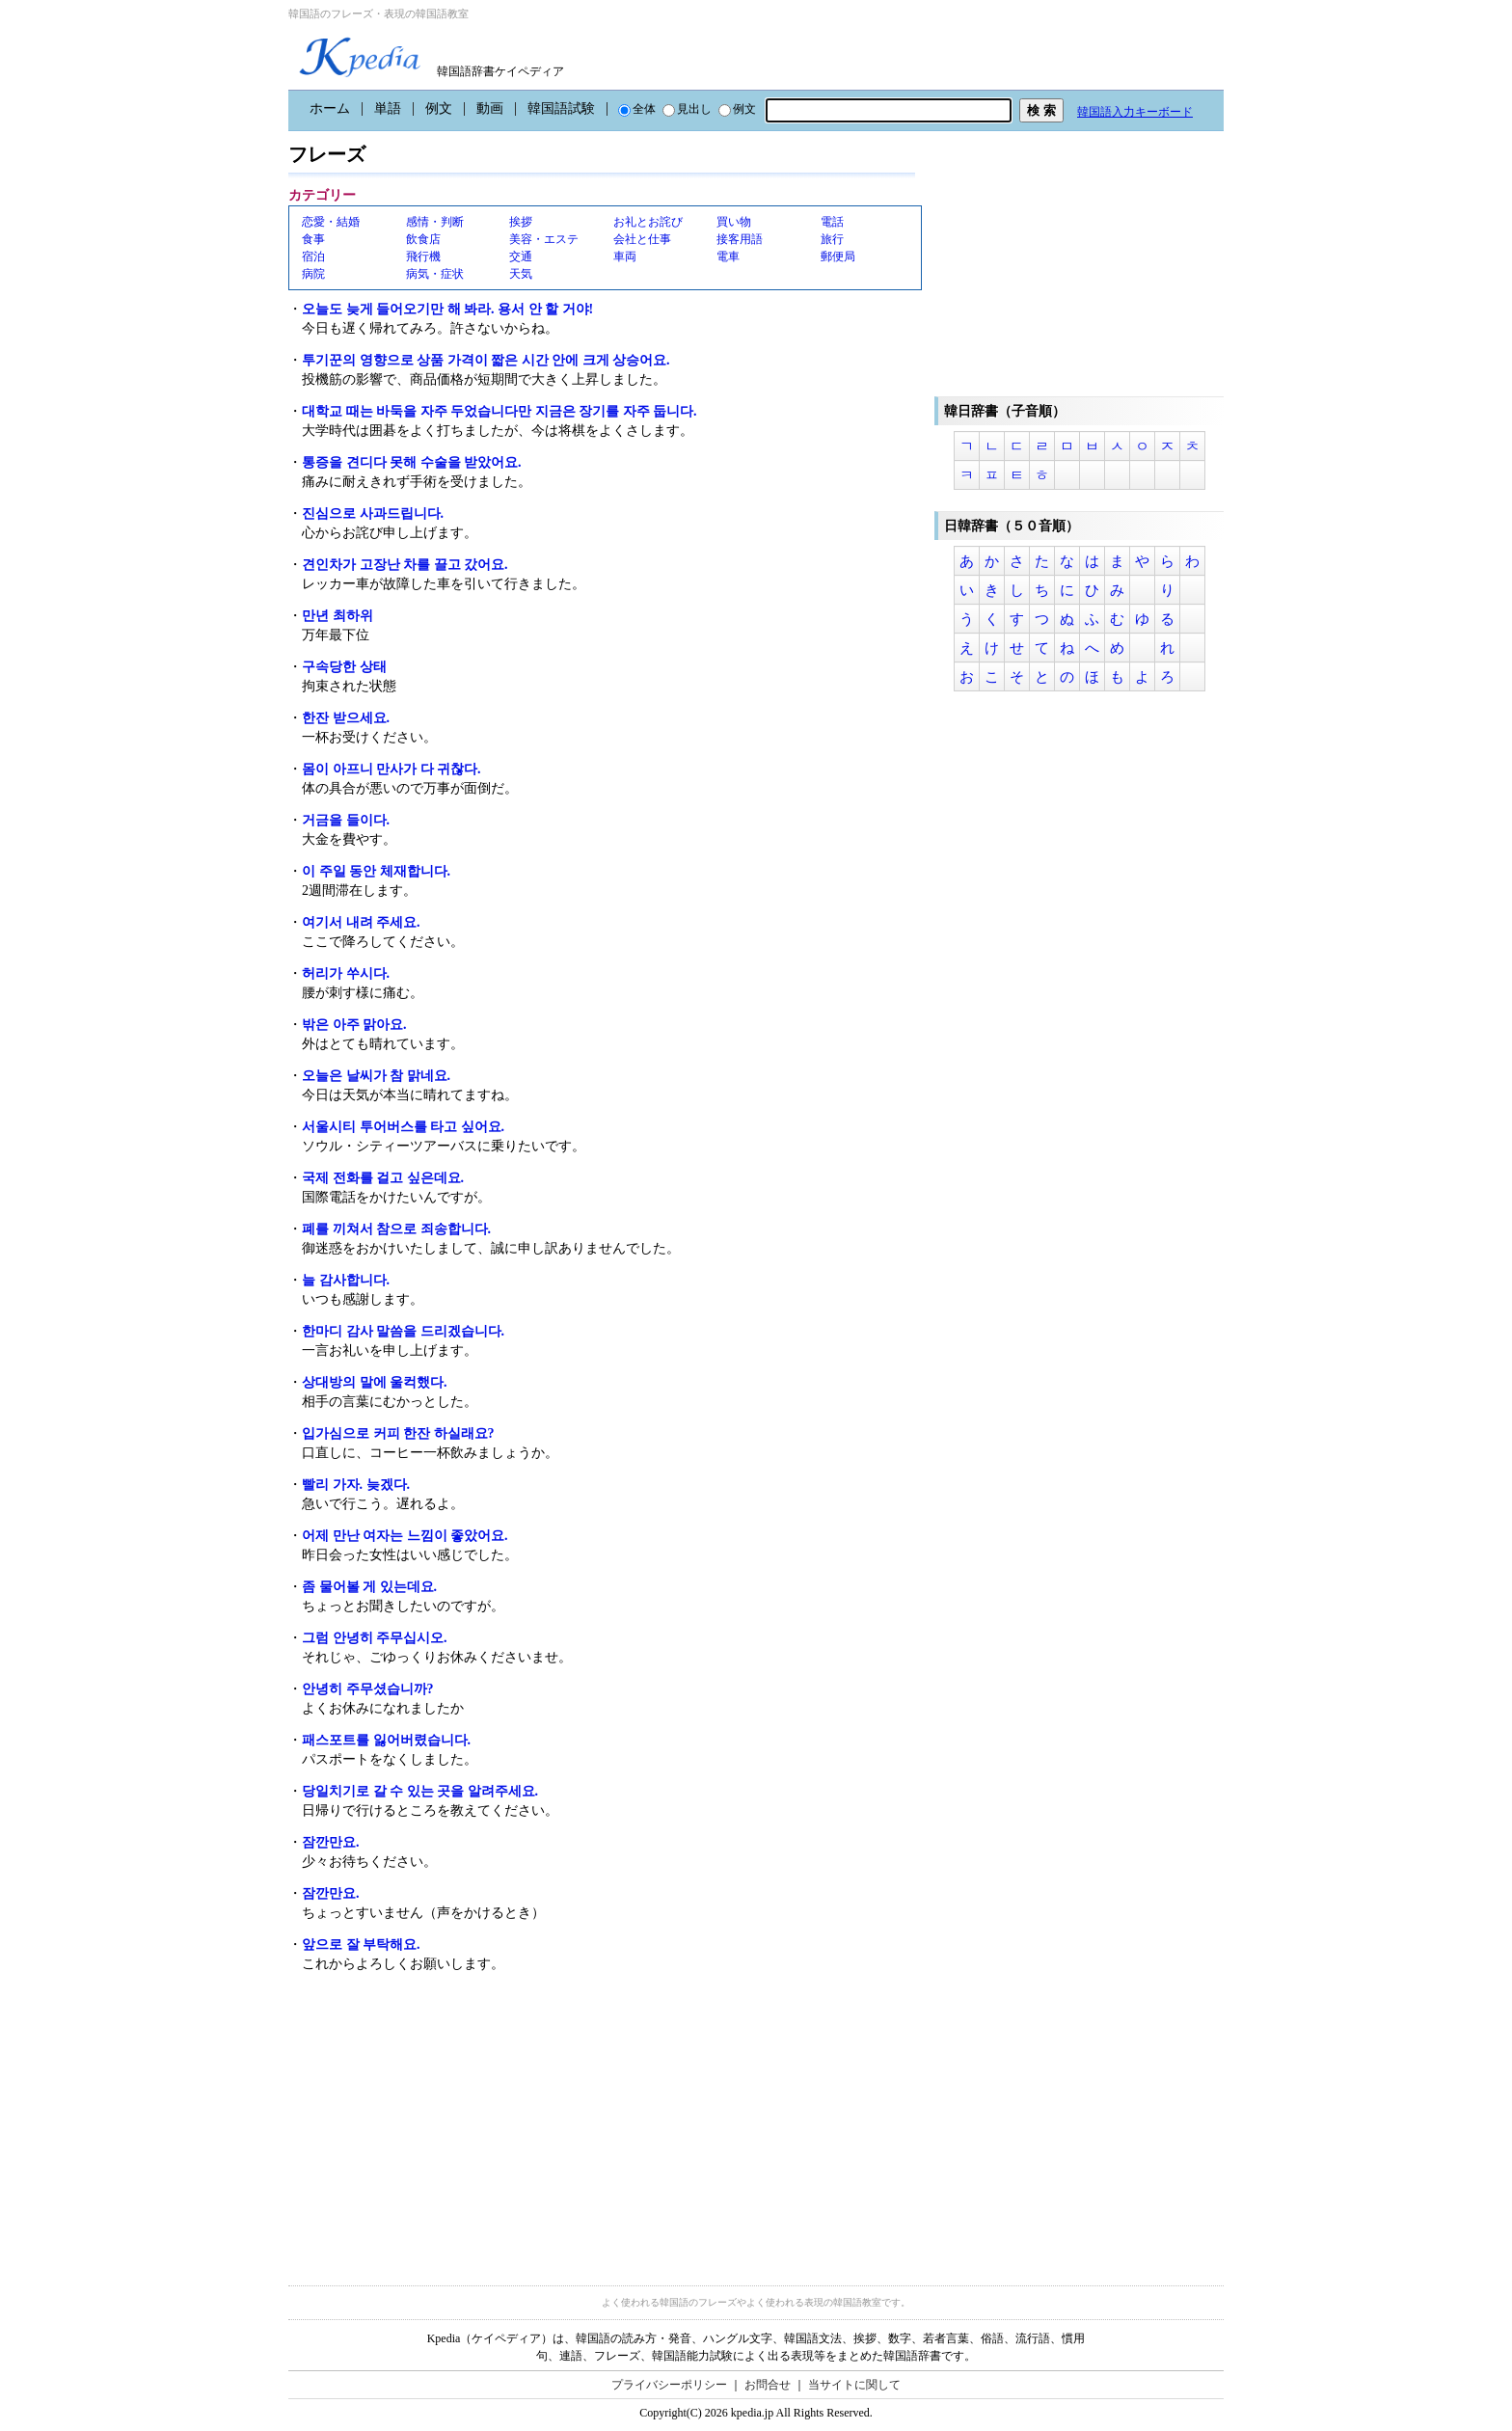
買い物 (733, 222)
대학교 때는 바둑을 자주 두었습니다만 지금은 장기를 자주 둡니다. (499, 411)
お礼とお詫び (648, 222)
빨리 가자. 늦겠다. (356, 1484)
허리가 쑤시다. (346, 973)
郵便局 (838, 256)
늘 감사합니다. (346, 1280)
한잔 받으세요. (346, 718)
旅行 (832, 239)
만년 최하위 (337, 615)
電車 (728, 256)
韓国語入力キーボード (1135, 112)
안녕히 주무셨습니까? (368, 1689)
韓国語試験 (561, 108)
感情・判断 (435, 222)
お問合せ (767, 2384)
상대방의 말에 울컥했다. (374, 1382)
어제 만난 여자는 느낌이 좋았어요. (405, 1535)
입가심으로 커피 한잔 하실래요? (398, 1433)
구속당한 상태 (344, 667)
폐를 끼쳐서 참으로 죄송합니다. (396, 1229)
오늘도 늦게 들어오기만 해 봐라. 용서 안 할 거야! (447, 309)
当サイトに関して (854, 2384)
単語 (387, 108)
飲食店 (423, 239)
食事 (313, 239)
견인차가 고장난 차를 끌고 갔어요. (405, 564)
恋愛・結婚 (331, 222)
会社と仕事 (642, 239)
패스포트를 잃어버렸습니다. (386, 1740)
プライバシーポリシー (669, 2384)
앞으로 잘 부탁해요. (361, 1944)
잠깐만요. (331, 1842)
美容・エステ (544, 239)
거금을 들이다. (346, 820)
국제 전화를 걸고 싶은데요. (383, 1178)
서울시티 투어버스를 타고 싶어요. (403, 1127)
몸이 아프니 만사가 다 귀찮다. (391, 769)
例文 (438, 108)
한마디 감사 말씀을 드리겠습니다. (403, 1331)
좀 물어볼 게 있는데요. (369, 1587)
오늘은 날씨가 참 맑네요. (376, 1075)
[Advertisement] (433, 2126)
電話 (832, 222)
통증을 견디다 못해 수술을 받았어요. (412, 462)
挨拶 (520, 222)
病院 (313, 274)
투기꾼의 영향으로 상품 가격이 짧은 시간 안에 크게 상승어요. (486, 360)
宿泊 (313, 256)
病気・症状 (435, 274)
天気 (520, 274)
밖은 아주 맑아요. (354, 1024)
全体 (637, 109)
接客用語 (739, 239)
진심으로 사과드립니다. (373, 513)
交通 (520, 256)
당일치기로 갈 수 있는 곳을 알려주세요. (420, 1791)
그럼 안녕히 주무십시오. (374, 1638)
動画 (489, 108)
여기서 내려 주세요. (361, 922)
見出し (687, 109)
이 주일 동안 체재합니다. (376, 871)
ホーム (330, 108)
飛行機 (423, 256)
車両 (624, 256)
